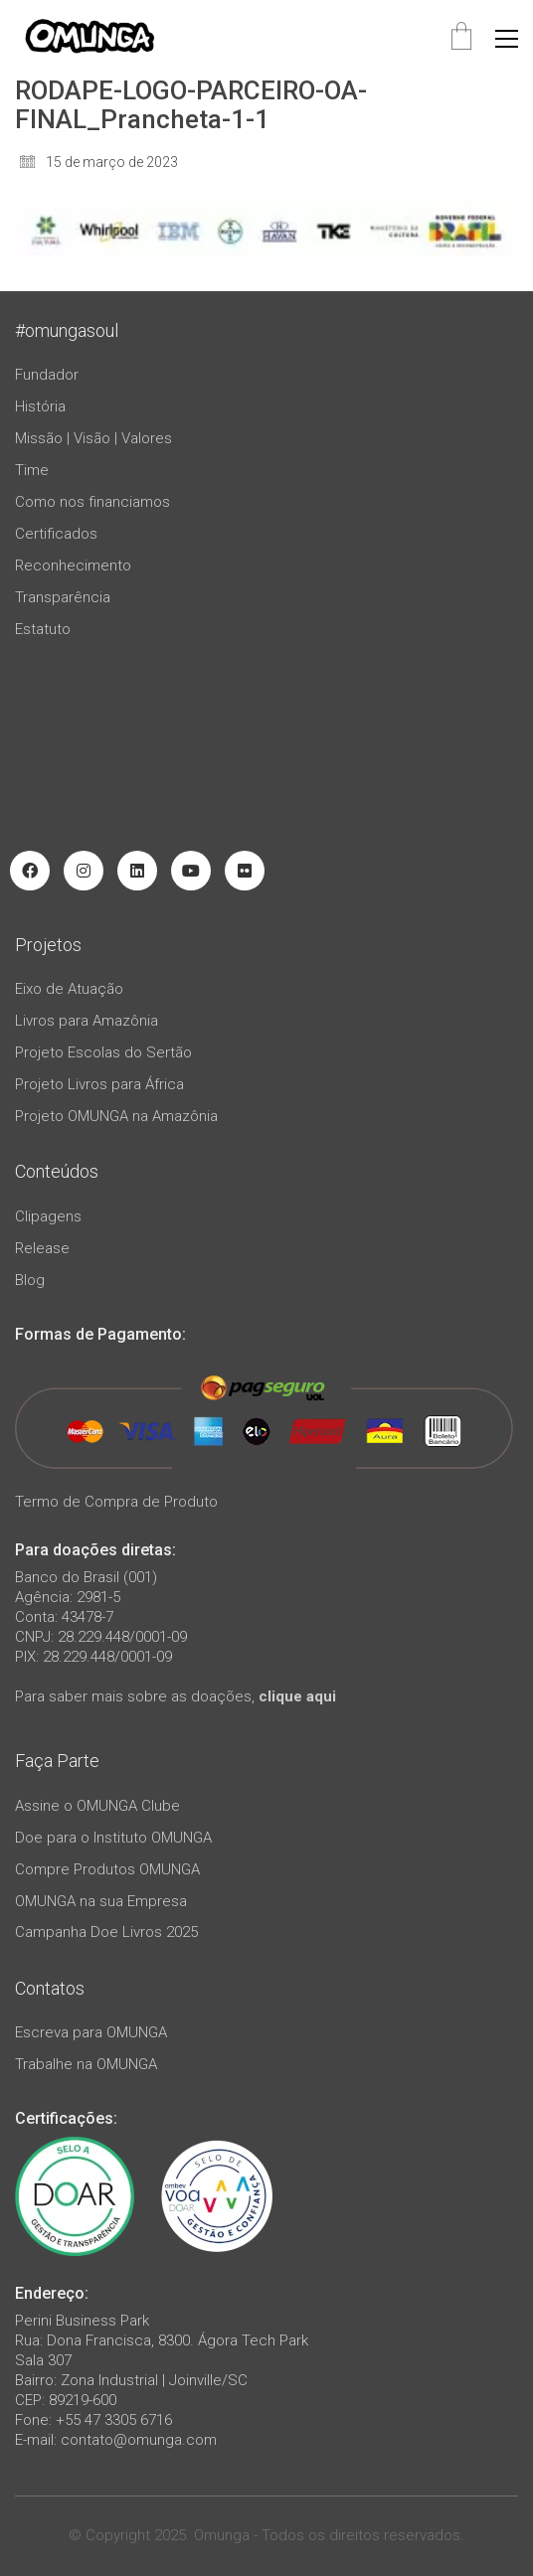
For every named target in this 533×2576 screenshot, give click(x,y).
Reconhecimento (73, 565)
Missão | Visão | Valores (93, 438)
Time (32, 470)
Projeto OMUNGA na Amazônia (116, 1116)
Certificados (56, 534)
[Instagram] (83, 870)
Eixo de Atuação (69, 989)
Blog (30, 1280)
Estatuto (43, 629)
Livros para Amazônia (86, 1021)
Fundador (47, 375)
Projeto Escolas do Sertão (103, 1052)
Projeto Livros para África (99, 1084)
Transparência (62, 597)
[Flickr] (245, 870)
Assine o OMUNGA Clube (97, 1806)
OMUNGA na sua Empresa (101, 1901)
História (40, 406)
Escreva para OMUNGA (91, 2032)
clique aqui (297, 1696)
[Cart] (461, 38)
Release (42, 1248)
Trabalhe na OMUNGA (86, 2064)
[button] (506, 39)
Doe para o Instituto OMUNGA (113, 1838)
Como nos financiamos (92, 502)
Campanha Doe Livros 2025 (106, 1932)
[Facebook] (30, 870)
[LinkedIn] (137, 870)
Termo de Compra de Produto (116, 1502)
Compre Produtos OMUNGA (107, 1869)
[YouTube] (191, 870)
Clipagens (48, 1216)
